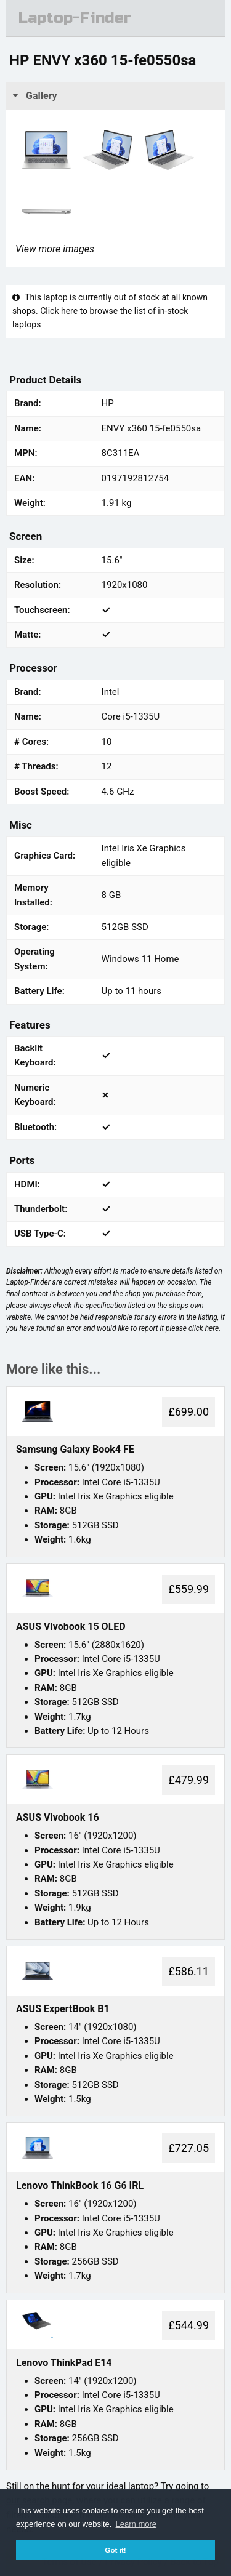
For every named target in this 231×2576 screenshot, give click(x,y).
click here (203, 1328)
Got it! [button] (115, 2550)
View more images (54, 249)
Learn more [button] (136, 2524)
